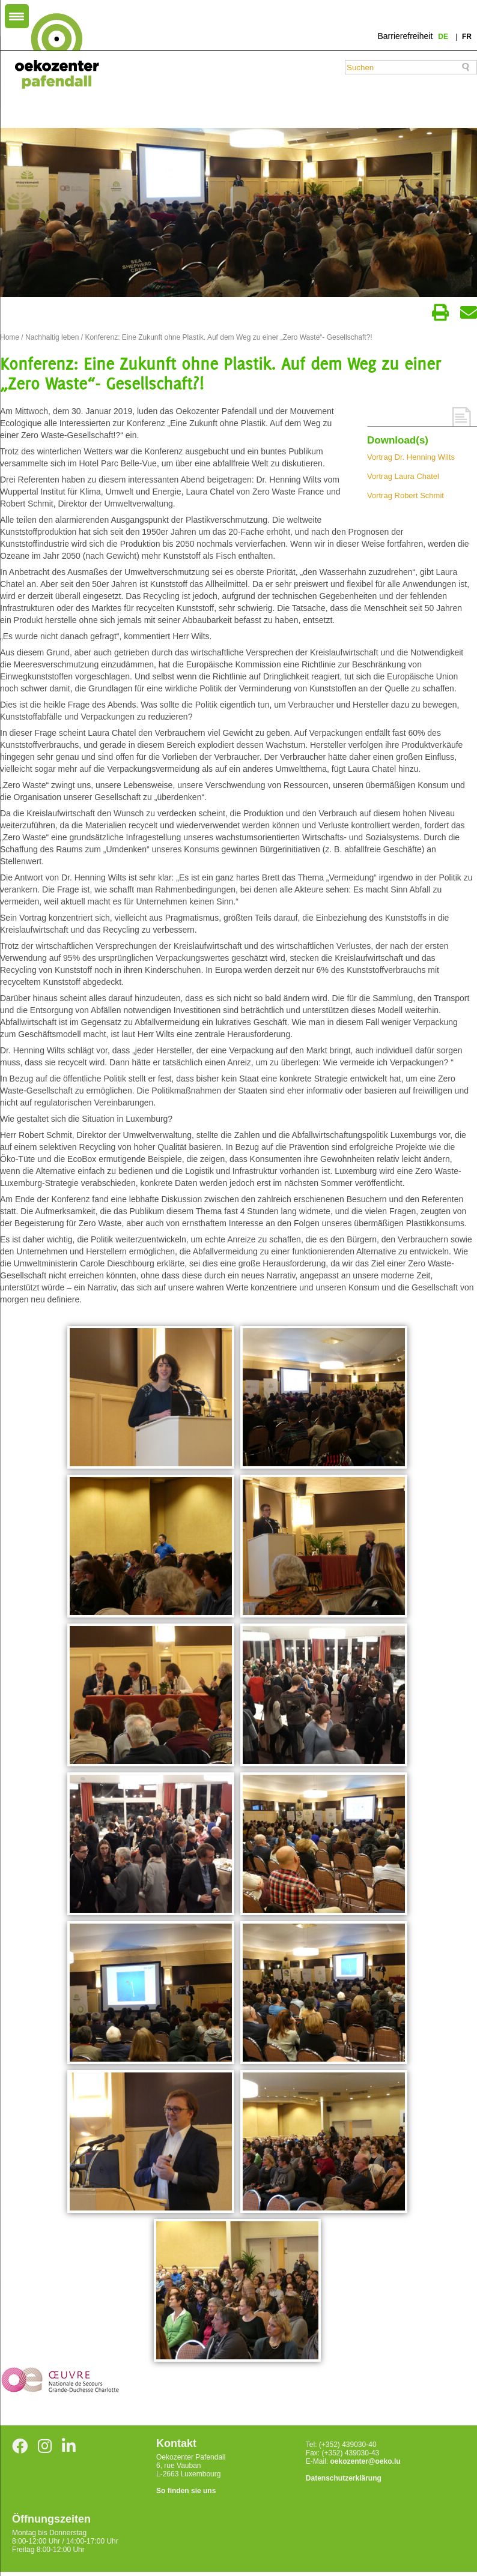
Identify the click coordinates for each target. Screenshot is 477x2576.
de (444, 36)
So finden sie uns (186, 2491)
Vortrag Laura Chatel (403, 476)
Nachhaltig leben (52, 337)
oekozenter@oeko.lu (365, 2461)
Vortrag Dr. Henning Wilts (411, 457)
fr (467, 36)
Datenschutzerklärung (343, 2478)
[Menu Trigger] (17, 16)
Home (9, 337)
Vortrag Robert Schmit (405, 495)
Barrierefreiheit (405, 36)
